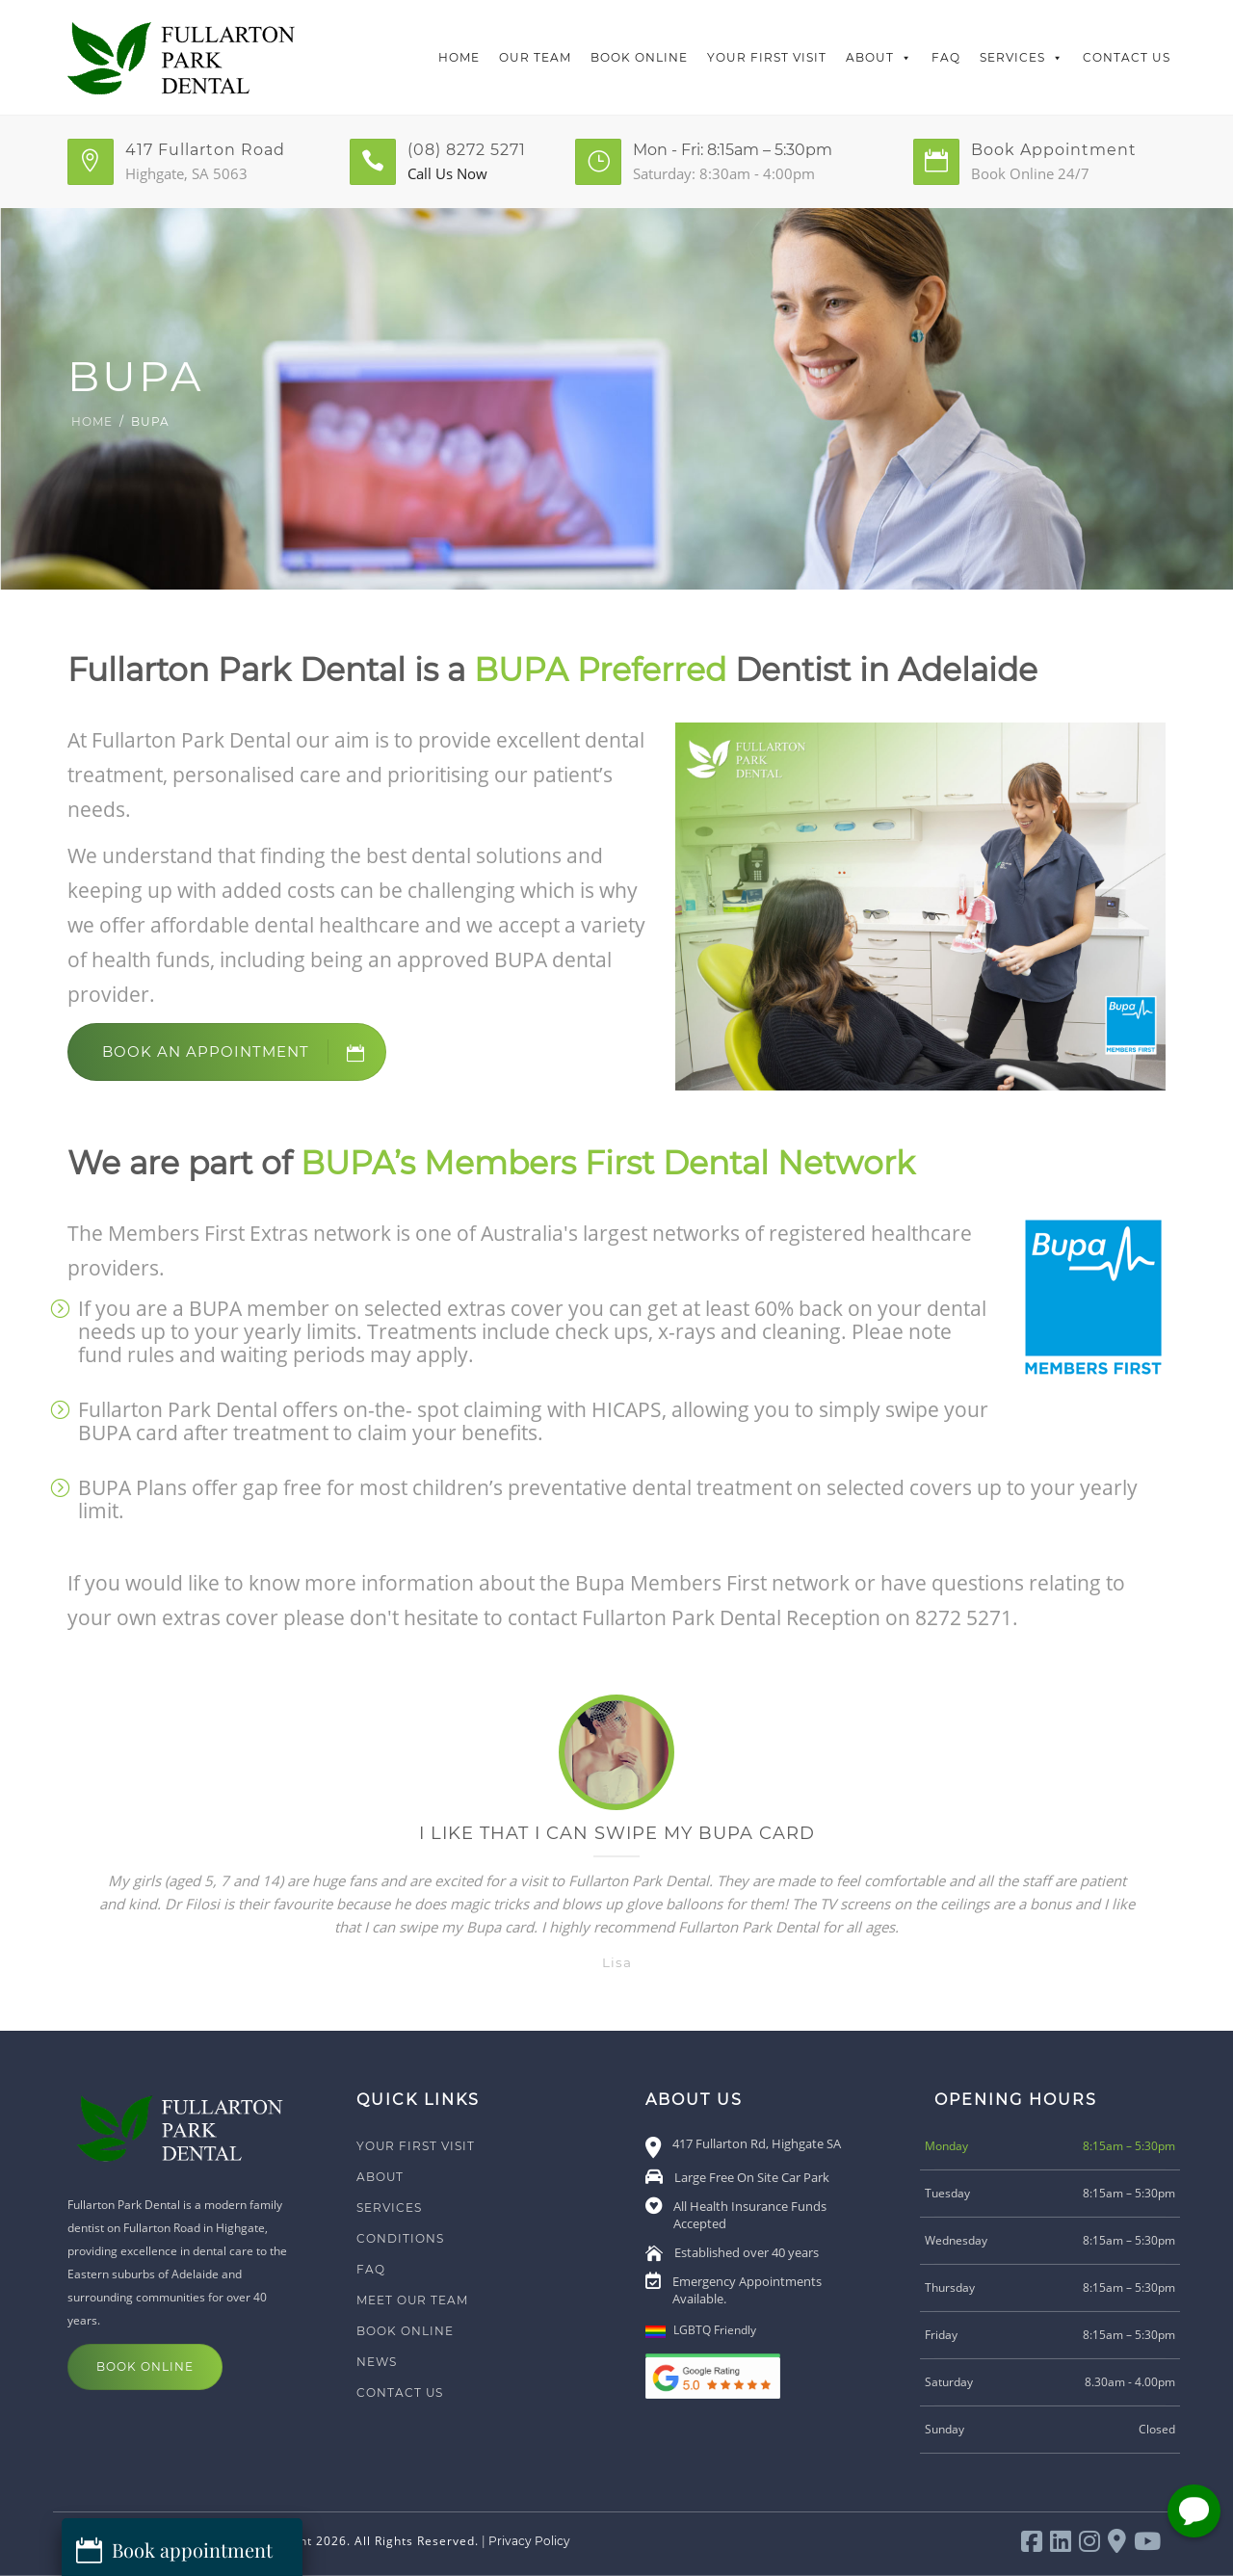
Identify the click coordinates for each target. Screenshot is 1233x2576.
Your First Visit (766, 57)
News (376, 2361)
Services (1021, 58)
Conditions (400, 2238)
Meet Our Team (412, 2300)
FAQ (945, 57)
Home (459, 57)
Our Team (535, 57)
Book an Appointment (243, 1052)
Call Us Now (447, 173)
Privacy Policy (529, 2541)
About (879, 58)
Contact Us (1126, 57)
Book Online (639, 57)
